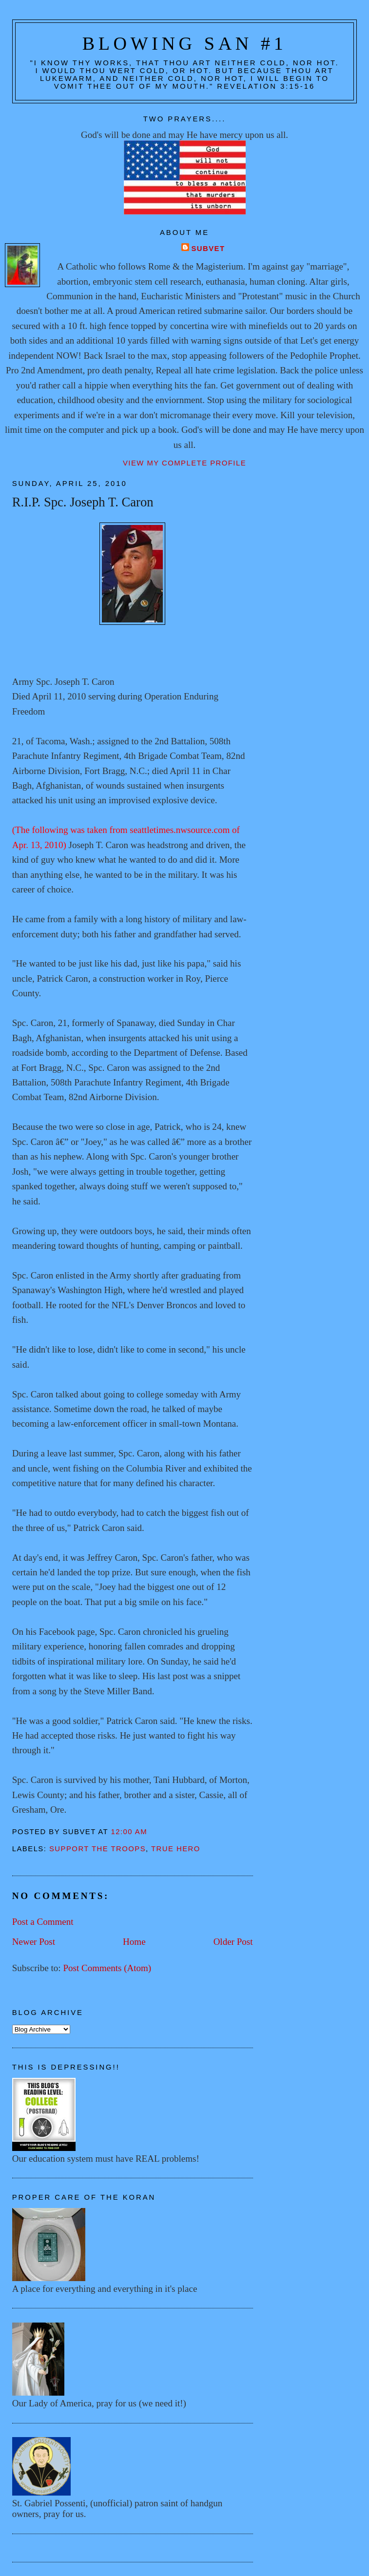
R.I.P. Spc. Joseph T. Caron (83, 502)
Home (134, 1942)
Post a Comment (43, 1922)
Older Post (233, 1942)
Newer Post (33, 1942)
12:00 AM (129, 1832)
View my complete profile (184, 463)
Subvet (208, 248)
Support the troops (97, 1849)
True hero (175, 1849)
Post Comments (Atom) (107, 1968)
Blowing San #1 (184, 43)
